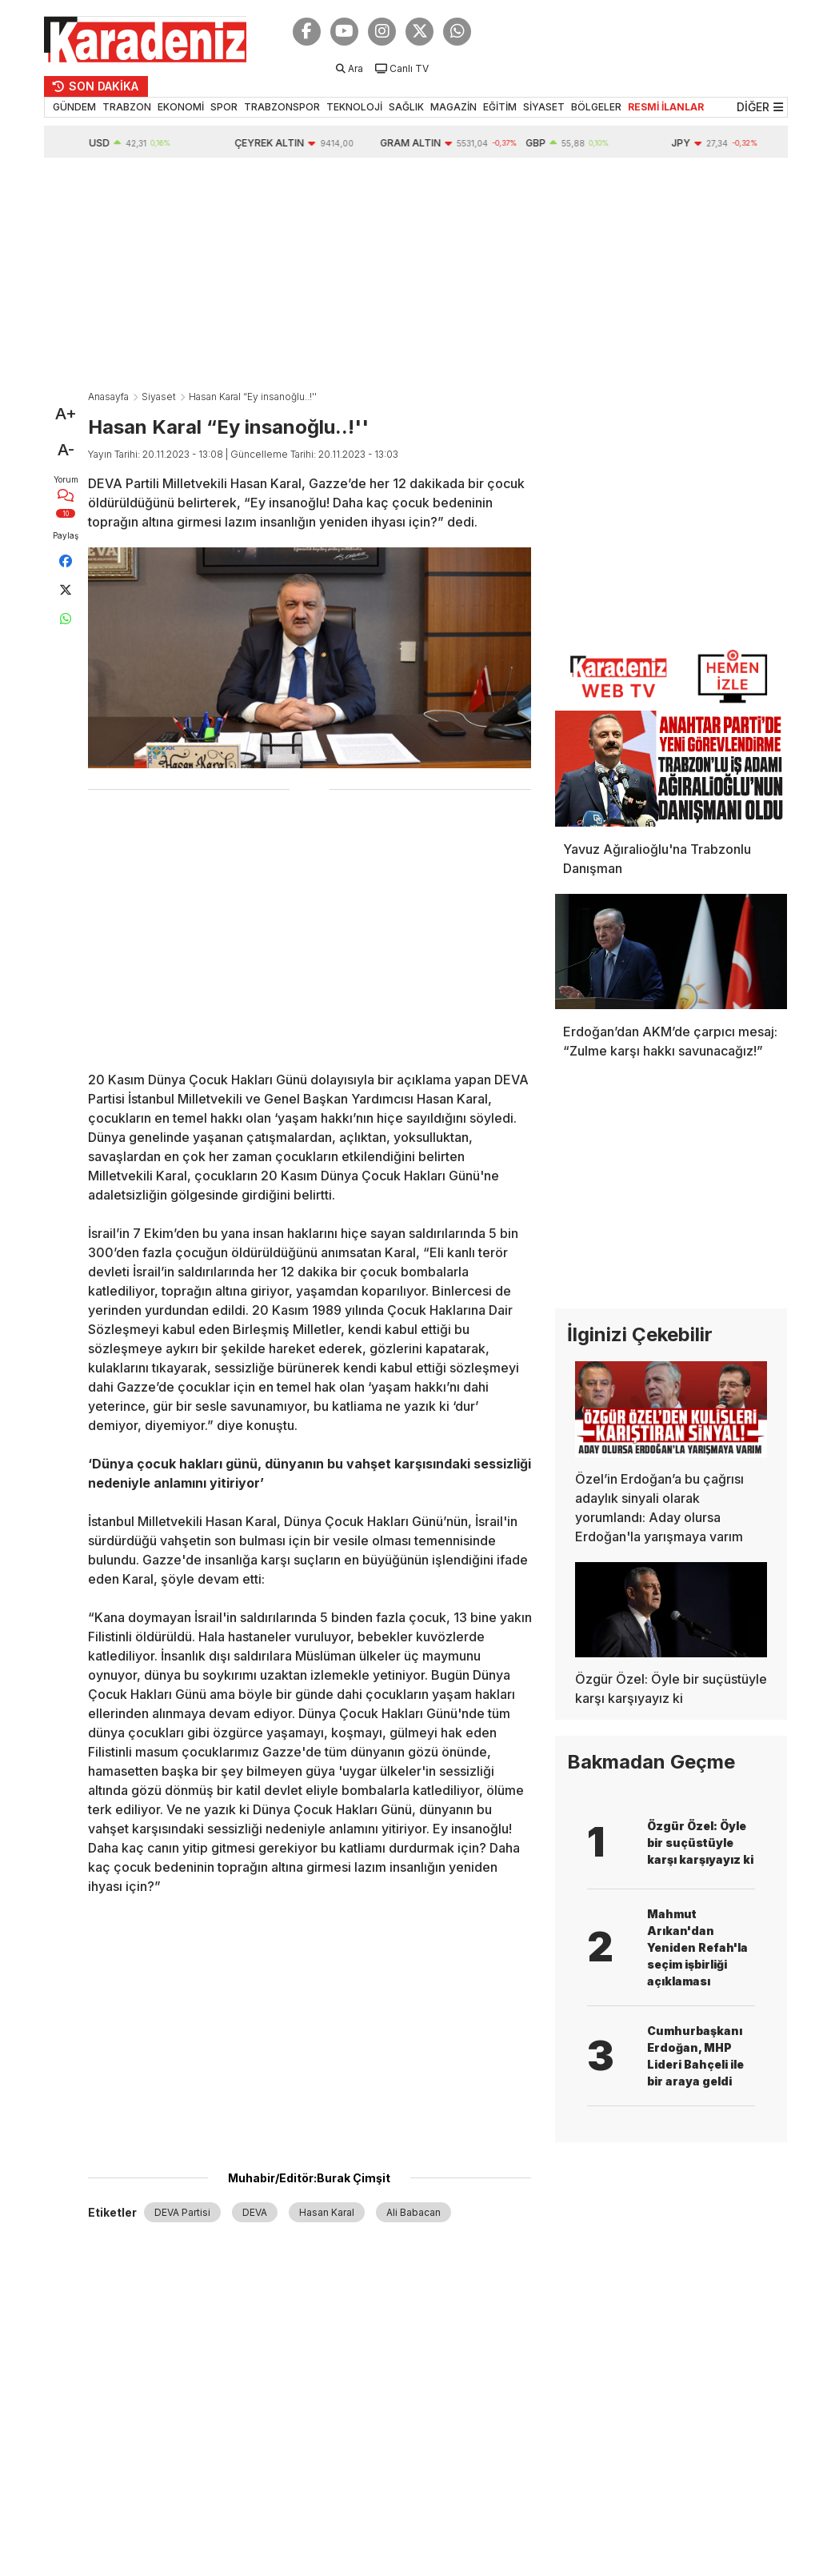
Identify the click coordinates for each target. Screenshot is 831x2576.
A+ (66, 413)
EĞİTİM (500, 107)
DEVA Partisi (182, 2212)
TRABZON (126, 107)
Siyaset (159, 397)
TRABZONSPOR (282, 107)
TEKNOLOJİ (354, 107)
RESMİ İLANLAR (666, 107)
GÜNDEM (74, 107)
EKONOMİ (181, 107)
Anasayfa (108, 397)
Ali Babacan (413, 2212)
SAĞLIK (406, 107)
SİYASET (544, 107)
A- (66, 449)
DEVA (254, 2212)
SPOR (224, 107)
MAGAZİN (453, 107)
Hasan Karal (326, 2212)
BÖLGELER (596, 107)
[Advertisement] (416, 278)
